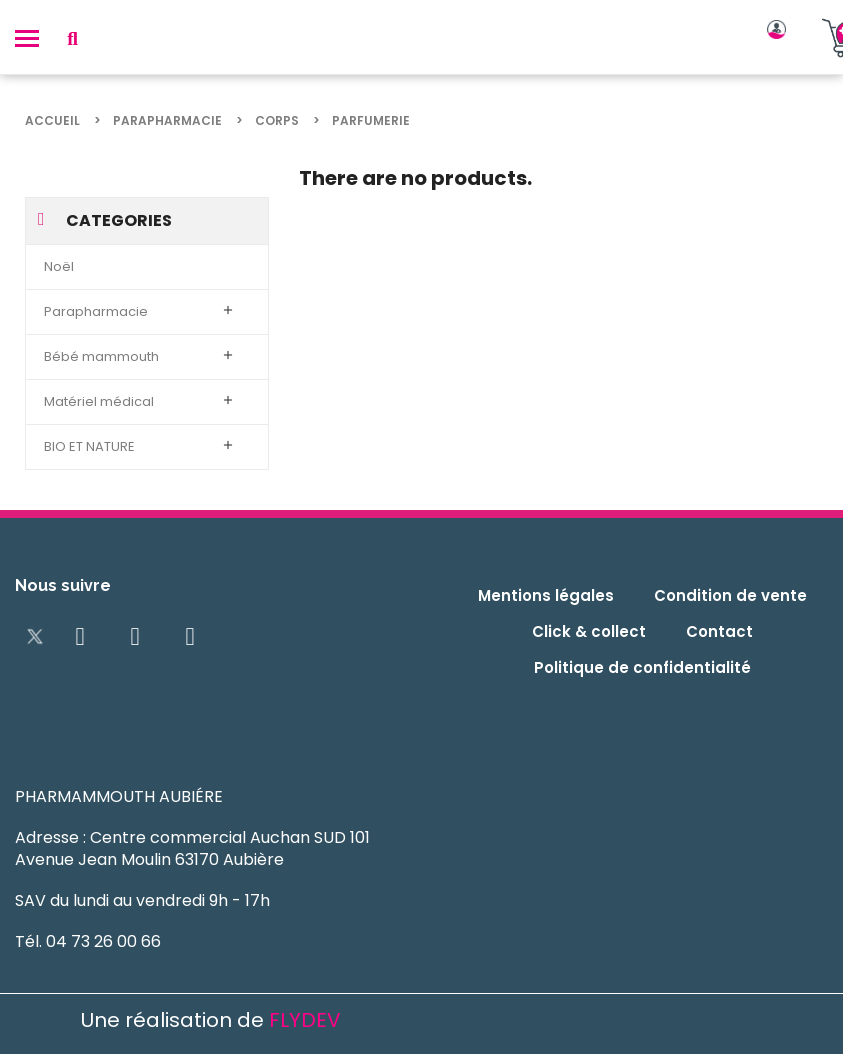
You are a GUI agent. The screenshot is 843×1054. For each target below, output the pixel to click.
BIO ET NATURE (89, 446)
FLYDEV (305, 1020)
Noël (59, 266)
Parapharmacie (96, 311)
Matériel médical (99, 401)
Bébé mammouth (101, 356)
